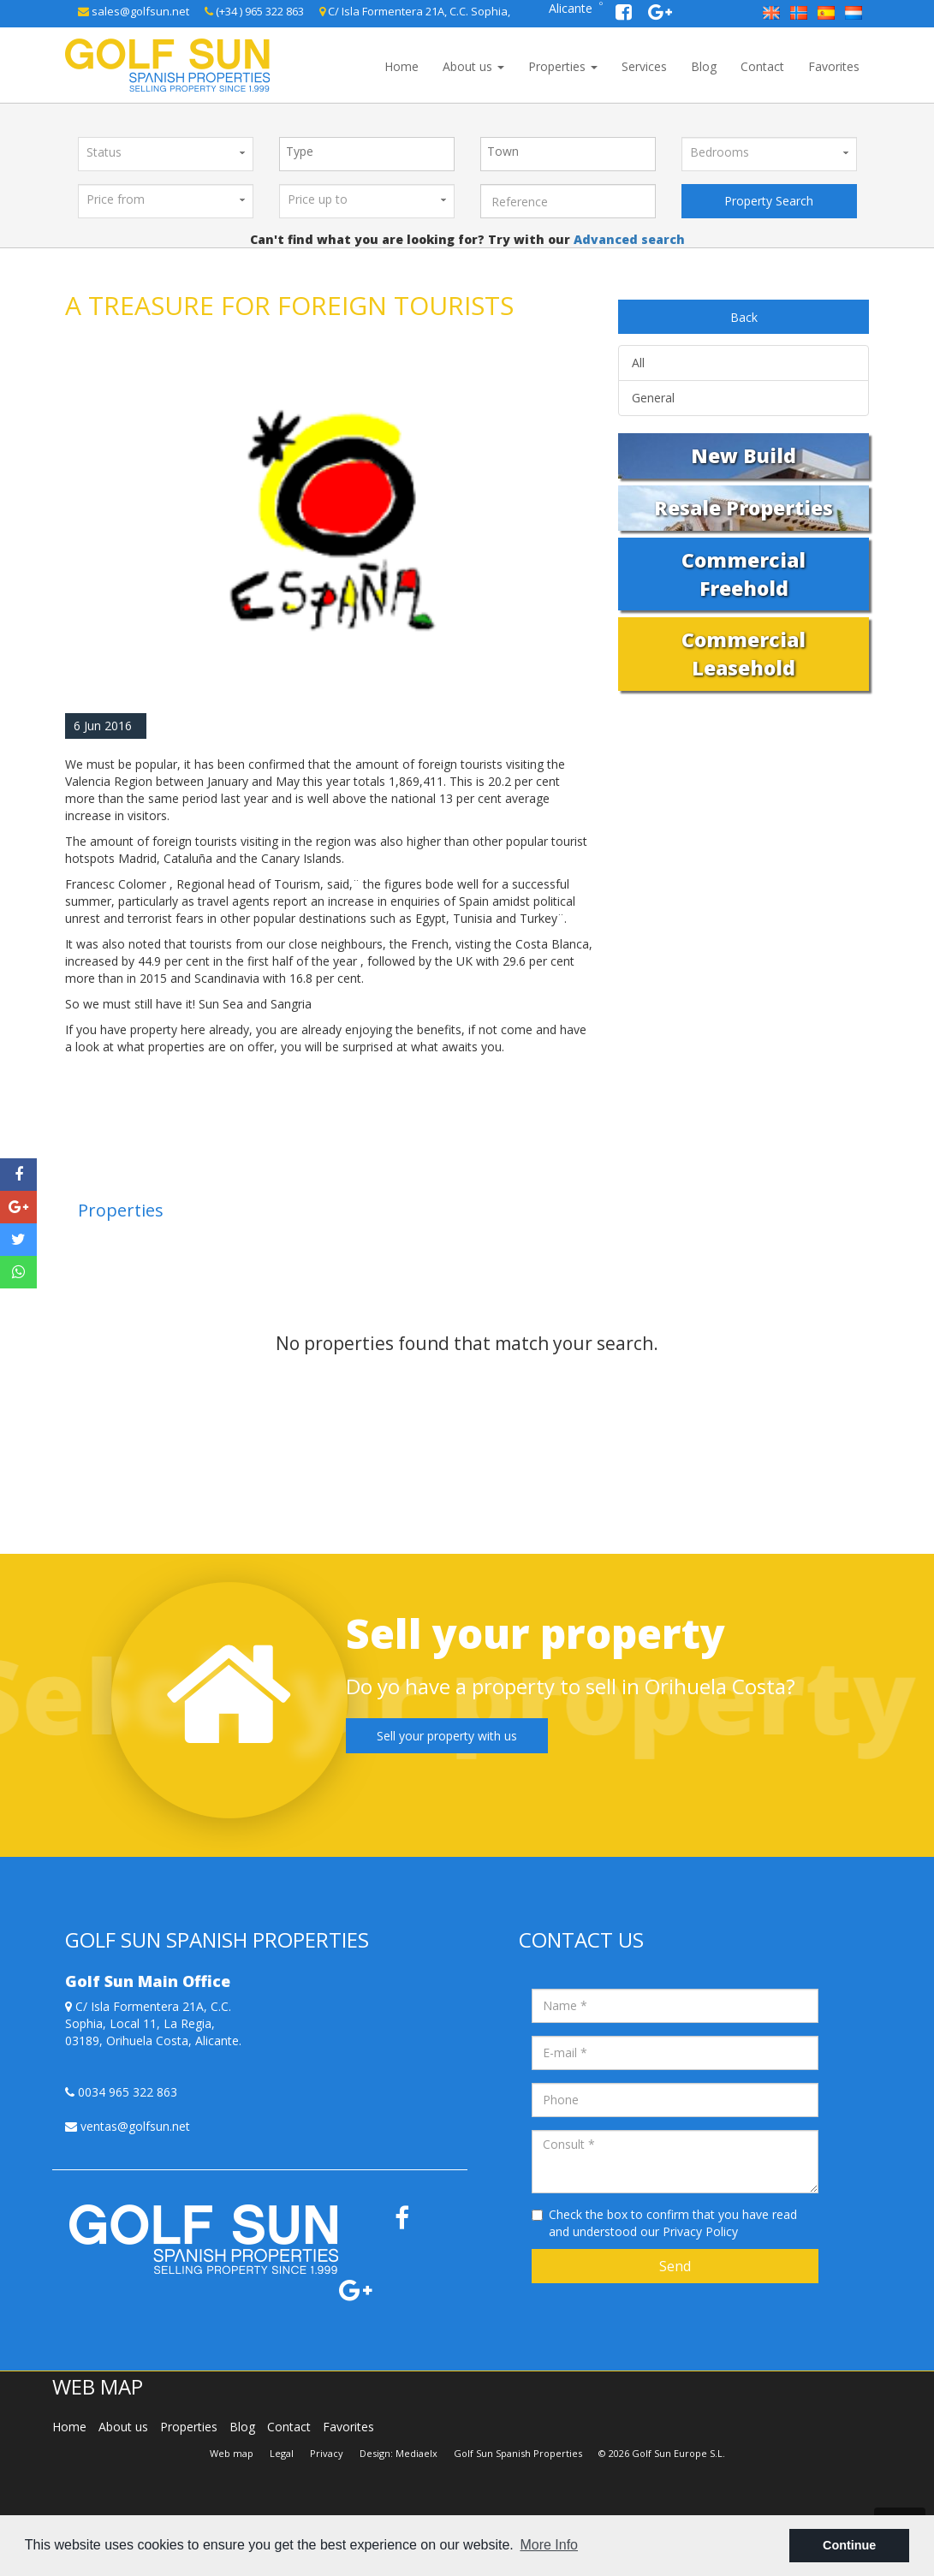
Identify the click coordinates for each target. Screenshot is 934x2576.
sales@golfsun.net (133, 11)
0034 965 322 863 (121, 2092)
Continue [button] (849, 2545)
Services (644, 66)
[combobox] (367, 154)
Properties (563, 66)
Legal (282, 2453)
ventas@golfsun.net (127, 2126)
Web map (231, 2453)
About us (473, 66)
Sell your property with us (447, 1736)
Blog (704, 66)
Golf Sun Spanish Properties (518, 2453)
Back (744, 317)
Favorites (834, 66)
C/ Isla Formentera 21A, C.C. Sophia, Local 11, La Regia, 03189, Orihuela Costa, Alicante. (153, 2023)
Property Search (768, 201)
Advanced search (627, 239)
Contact (762, 66)
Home (401, 66)
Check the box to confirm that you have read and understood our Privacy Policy (673, 2223)
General (653, 398)
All (638, 362)
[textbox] (371, 151)
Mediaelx (416, 2453)
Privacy (326, 2453)
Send (675, 2266)
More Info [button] (549, 2544)
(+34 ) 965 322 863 (254, 11)
